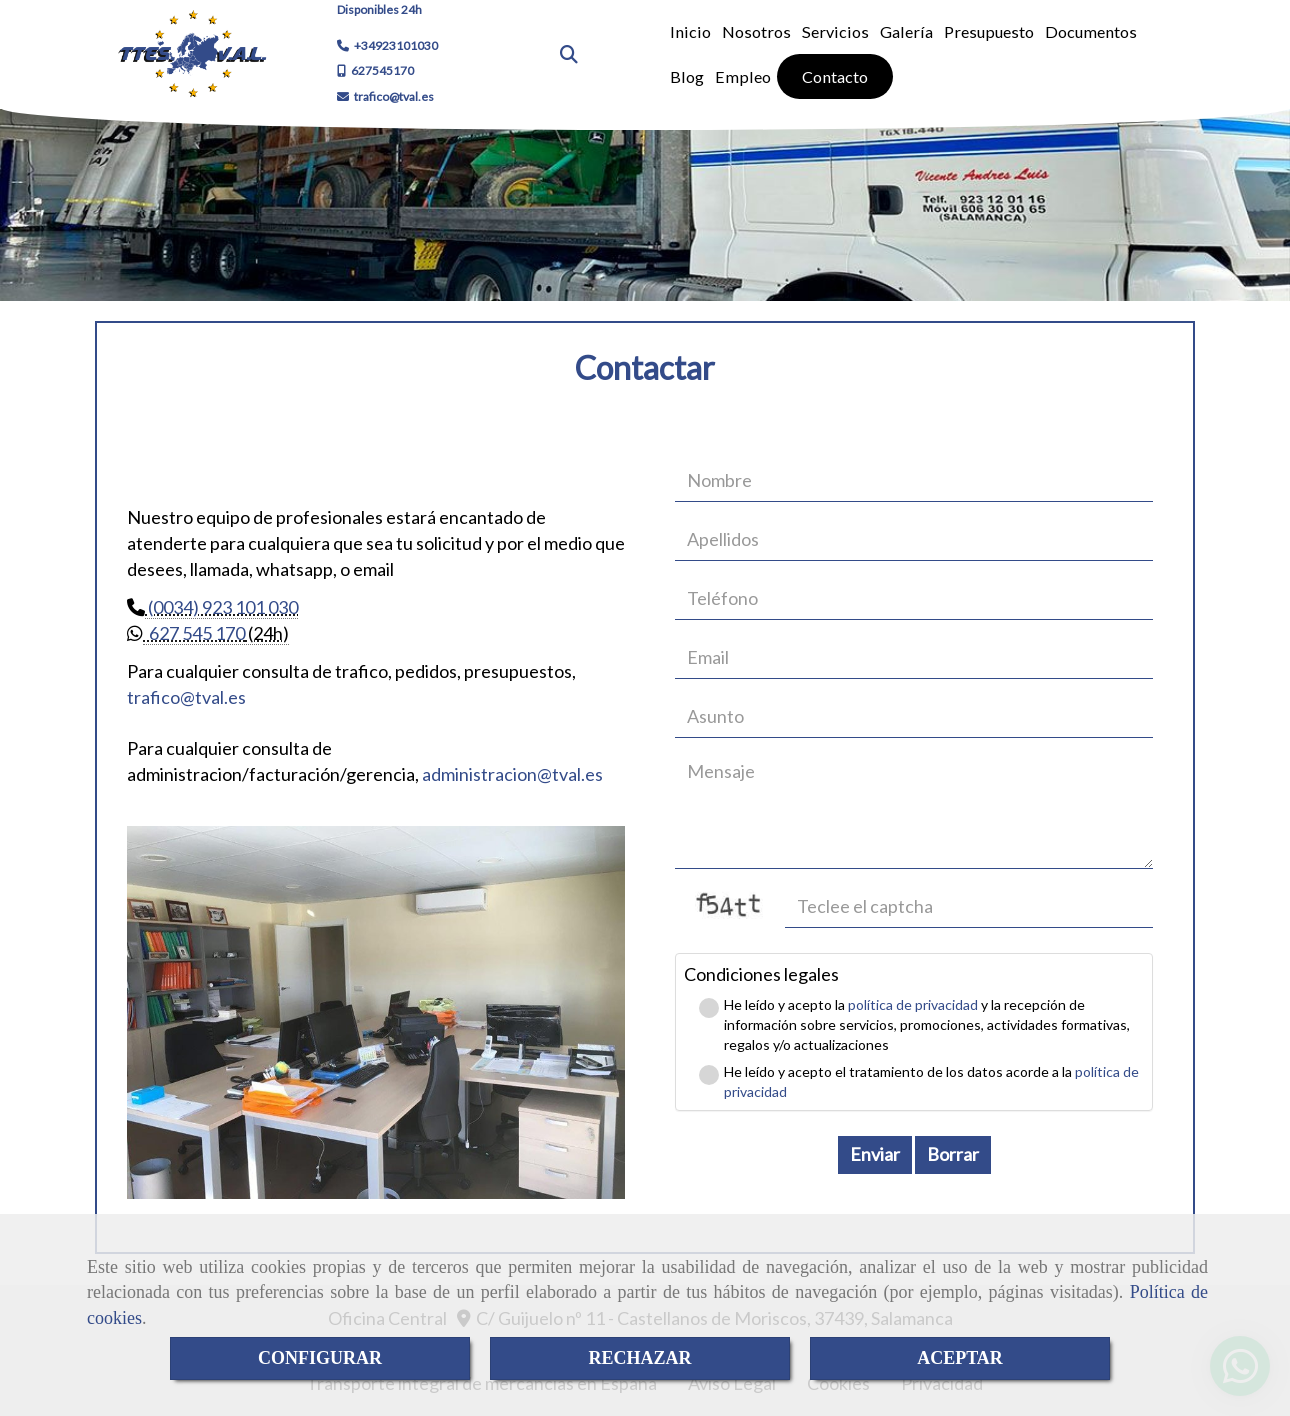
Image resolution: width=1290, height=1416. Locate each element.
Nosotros (756, 31)
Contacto (835, 76)
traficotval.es (186, 697)
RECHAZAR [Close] (639, 1358)
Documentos (1091, 31)
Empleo (743, 76)
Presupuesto (989, 31)
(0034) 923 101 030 (221, 607)
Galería (906, 31)
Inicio (690, 31)
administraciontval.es (512, 774)
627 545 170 (194, 633)
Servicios (835, 31)
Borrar (953, 1154)
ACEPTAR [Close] (960, 1358)
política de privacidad (913, 1004)
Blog (687, 76)
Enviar (875, 1154)
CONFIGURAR (320, 1358)
